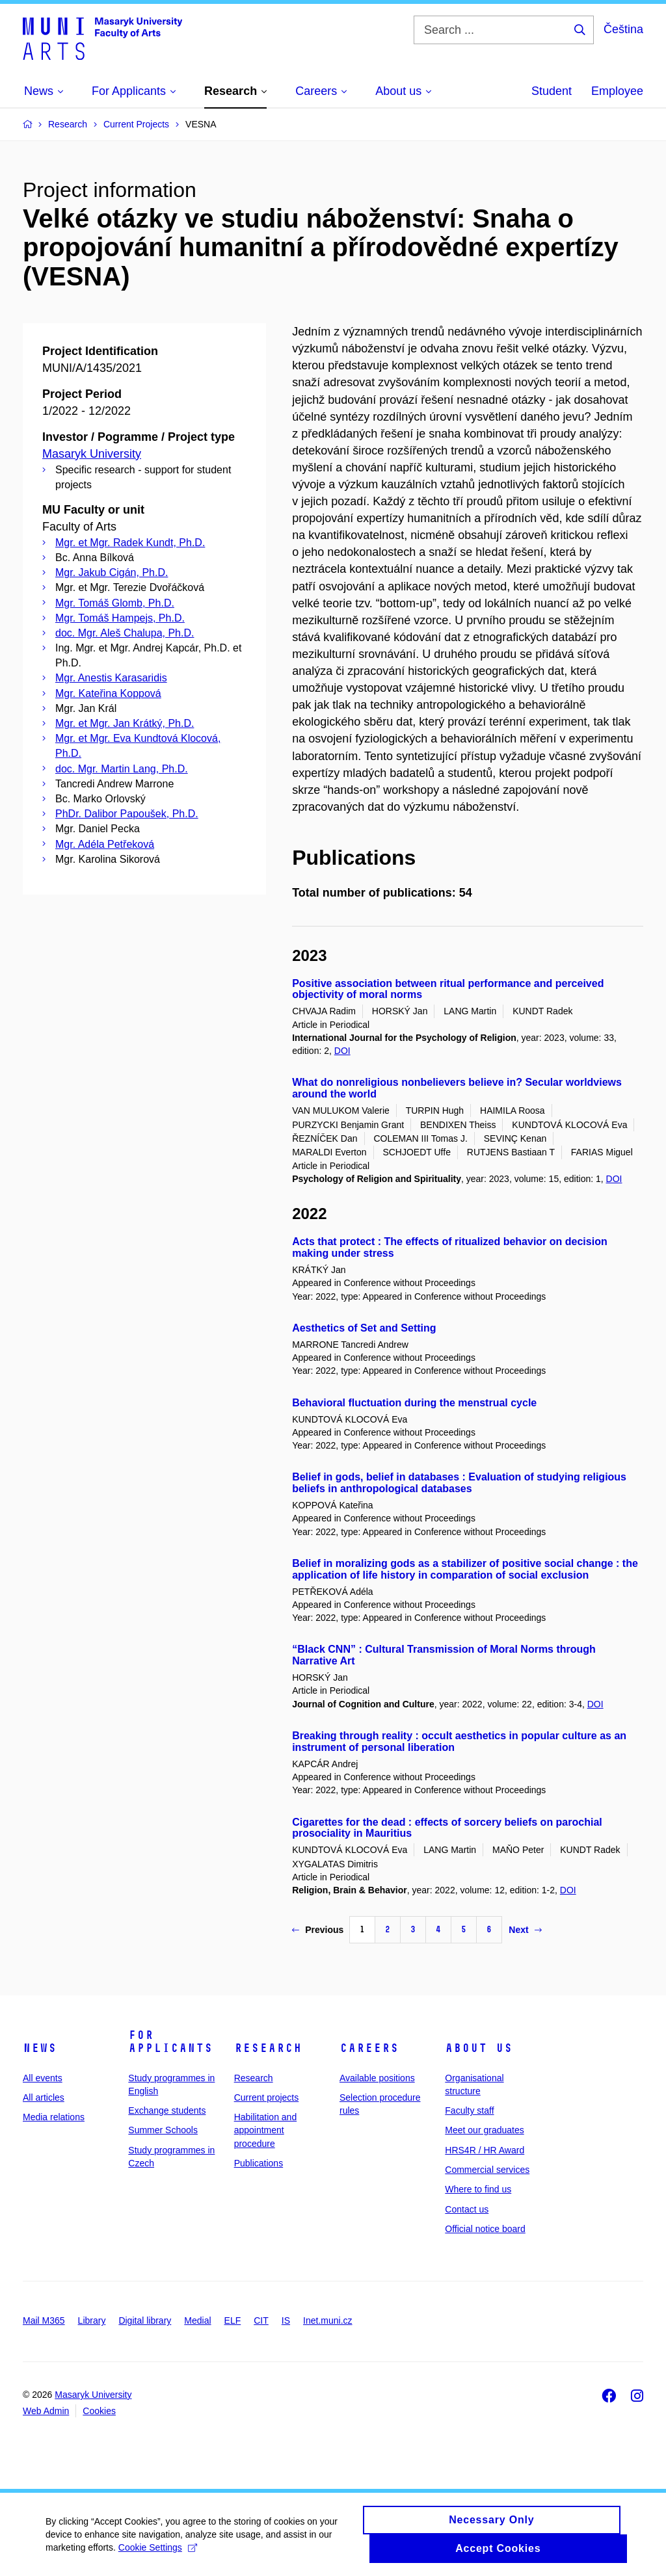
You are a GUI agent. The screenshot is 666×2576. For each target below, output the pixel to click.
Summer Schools (163, 2130)
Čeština (623, 29)
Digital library (144, 2320)
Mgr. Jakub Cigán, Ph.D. (111, 572)
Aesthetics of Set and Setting (364, 1328)
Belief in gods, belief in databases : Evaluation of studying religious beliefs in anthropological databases (459, 1482)
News (40, 2048)
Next (525, 1930)
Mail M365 (44, 2320)
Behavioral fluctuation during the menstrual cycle (414, 1402)
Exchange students (167, 2110)
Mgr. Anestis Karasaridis (111, 677)
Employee (617, 91)
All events (42, 2078)
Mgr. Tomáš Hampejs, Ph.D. (120, 618)
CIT (261, 2320)
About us (479, 2048)
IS (286, 2320)
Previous (317, 1930)
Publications (259, 2163)
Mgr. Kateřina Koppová (108, 693)
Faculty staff (469, 2110)
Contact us (466, 2209)
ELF (232, 2320)
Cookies (99, 2411)
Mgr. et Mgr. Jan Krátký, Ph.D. (124, 723)
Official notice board (485, 2229)
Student (551, 91)
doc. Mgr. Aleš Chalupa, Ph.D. (124, 632)
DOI (342, 1050)
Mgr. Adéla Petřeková (104, 844)
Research (268, 2048)
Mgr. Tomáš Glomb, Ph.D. (114, 603)
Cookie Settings (157, 2552)
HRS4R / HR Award (484, 2150)
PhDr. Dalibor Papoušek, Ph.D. (126, 813)
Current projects (266, 2097)
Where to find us (478, 2189)
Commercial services (487, 2169)
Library (92, 2320)
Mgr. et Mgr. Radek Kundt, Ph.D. (130, 542)
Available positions (377, 2078)
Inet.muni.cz (327, 2320)
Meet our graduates (484, 2130)
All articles (43, 2097)
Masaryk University (91, 453)
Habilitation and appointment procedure (265, 2130)
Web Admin (46, 2411)
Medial (197, 2320)
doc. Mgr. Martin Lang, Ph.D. (121, 768)
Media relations (54, 2117)
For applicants (170, 2041)
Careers (369, 2048)
